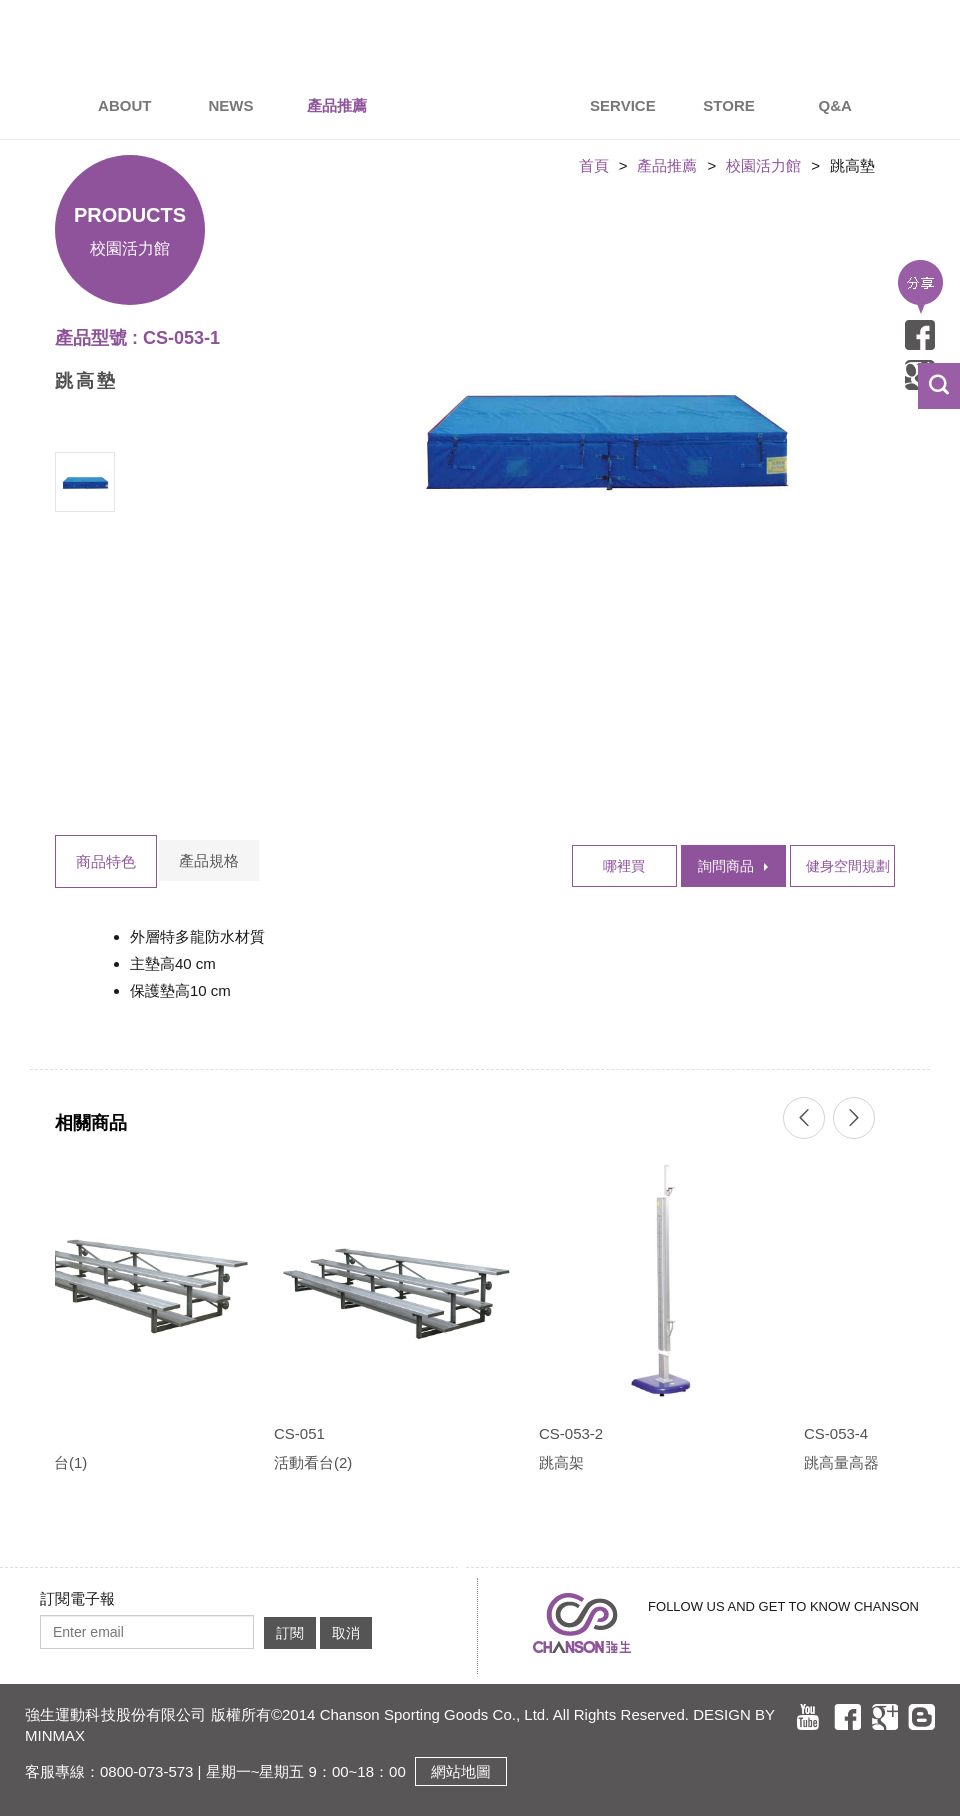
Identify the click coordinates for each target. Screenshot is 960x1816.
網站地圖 (461, 1771)
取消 (346, 1633)
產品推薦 (667, 165)
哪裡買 (624, 866)
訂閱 (290, 1633)
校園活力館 (763, 165)
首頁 (594, 165)
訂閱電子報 (77, 1598)
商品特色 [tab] (106, 861)
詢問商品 (726, 866)
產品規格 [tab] (209, 860)
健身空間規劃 (848, 866)
